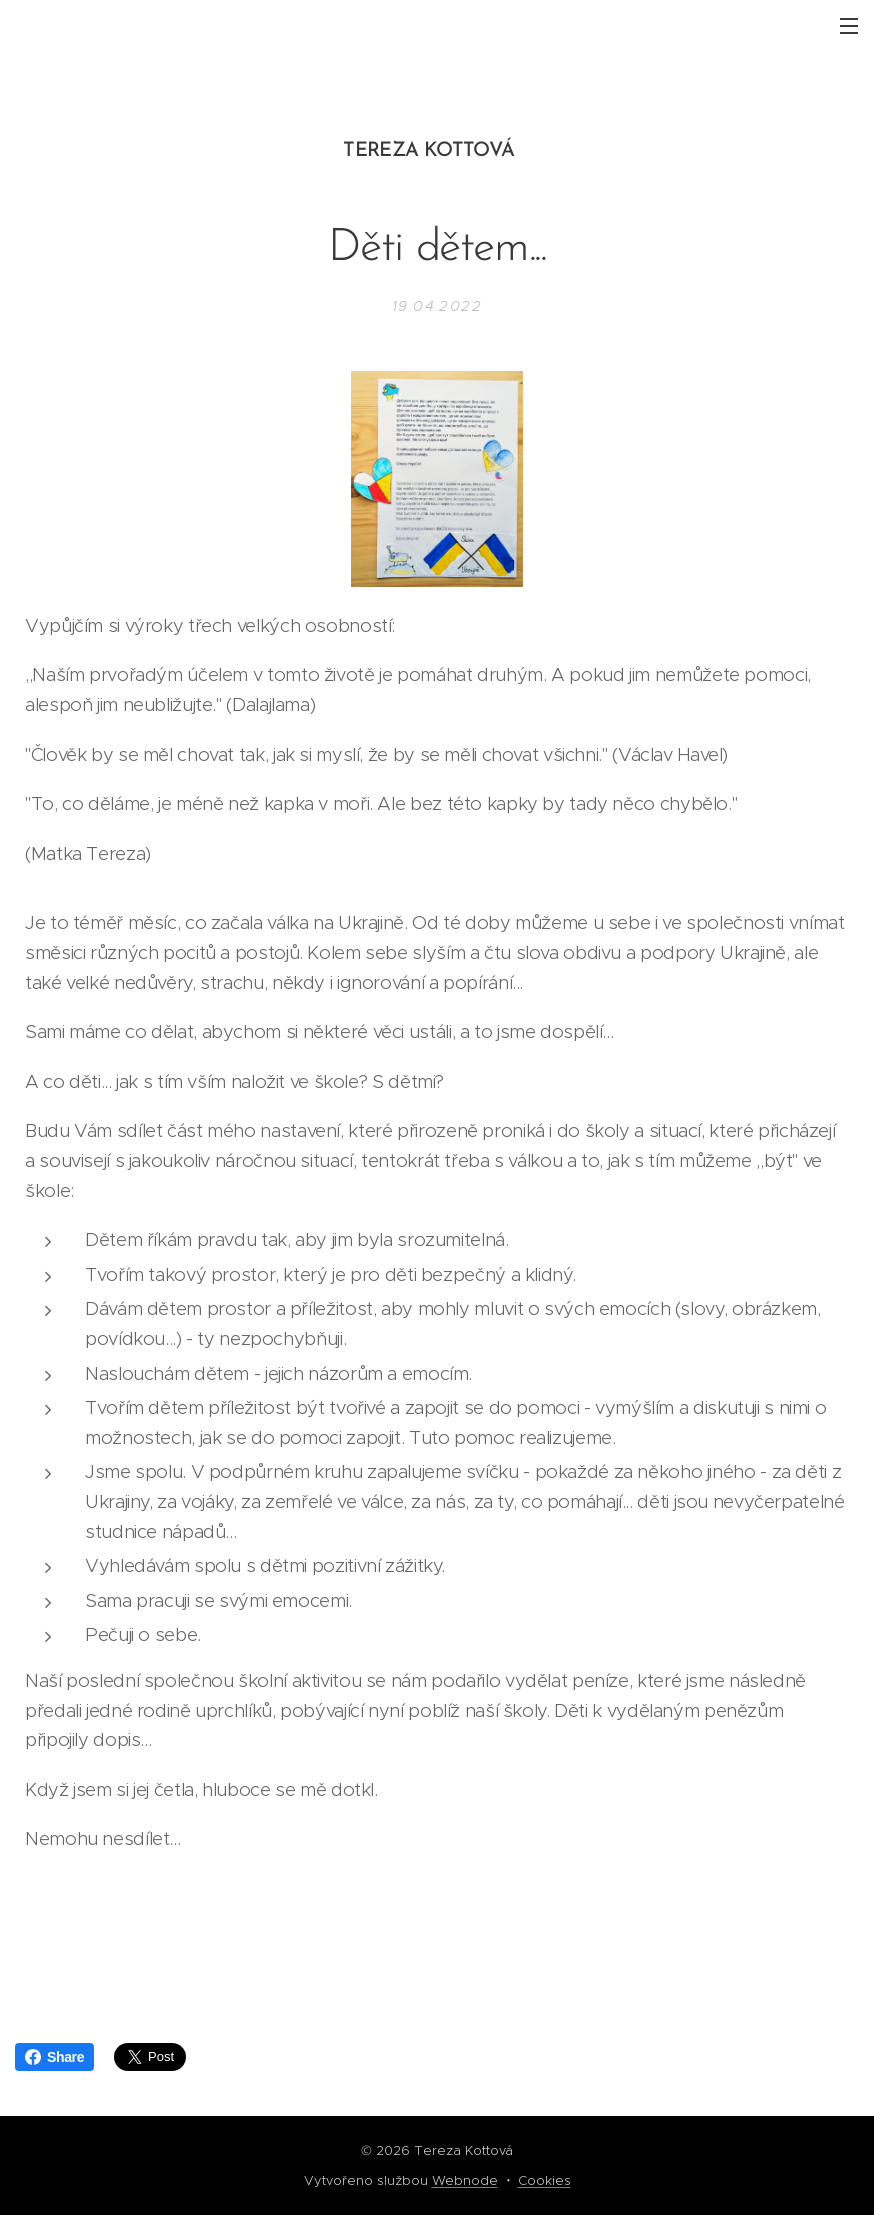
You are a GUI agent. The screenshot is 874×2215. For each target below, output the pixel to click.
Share (54, 2057)
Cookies (544, 2180)
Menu (849, 26)
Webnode (465, 2180)
